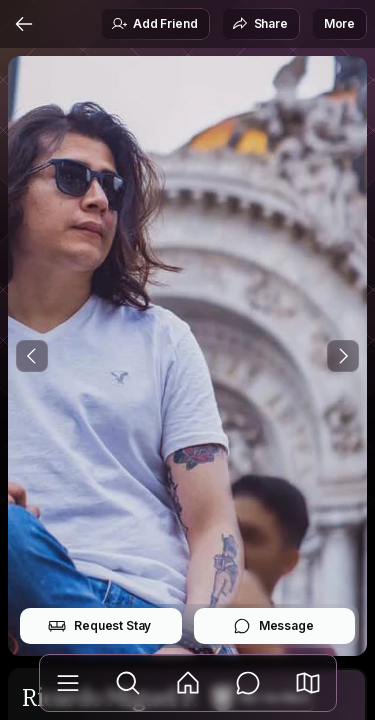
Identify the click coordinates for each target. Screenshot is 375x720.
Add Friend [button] (154, 24)
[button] (308, 683)
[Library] (68, 683)
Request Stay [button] (99, 626)
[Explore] (128, 683)
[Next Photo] (343, 356)
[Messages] (248, 683)
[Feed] (188, 683)
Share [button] (260, 24)
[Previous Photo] (32, 356)
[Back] (24, 24)
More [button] (339, 23)
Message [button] (273, 626)
